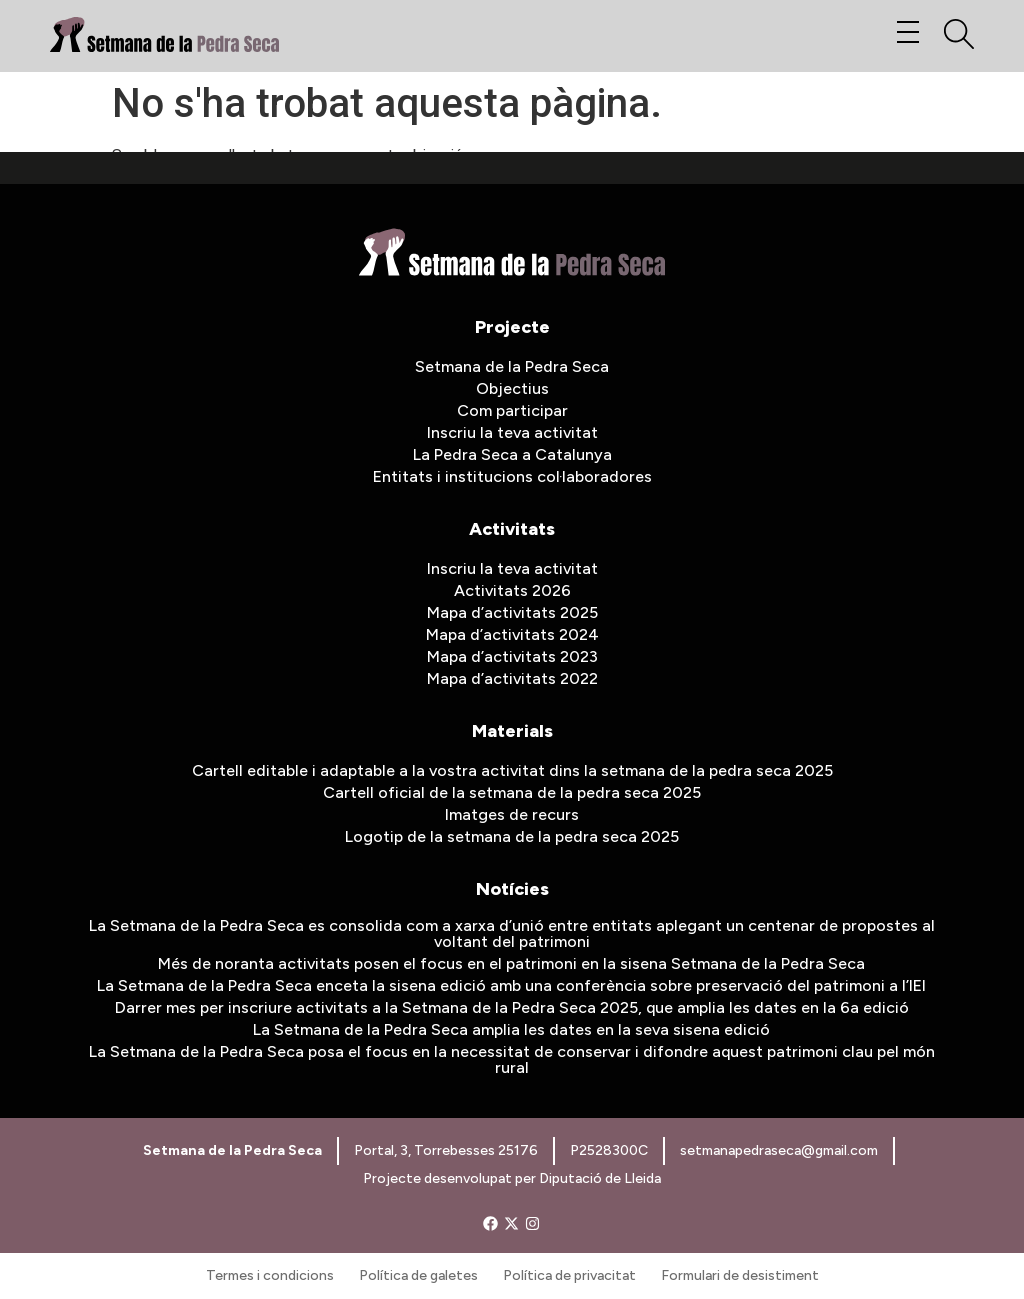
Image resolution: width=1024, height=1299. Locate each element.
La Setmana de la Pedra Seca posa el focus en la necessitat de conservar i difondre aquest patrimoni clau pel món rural (512, 1059)
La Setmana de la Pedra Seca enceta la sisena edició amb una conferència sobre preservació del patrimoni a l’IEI (511, 985)
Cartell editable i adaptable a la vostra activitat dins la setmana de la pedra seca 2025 (512, 770)
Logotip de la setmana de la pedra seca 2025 (512, 836)
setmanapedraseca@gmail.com (779, 1150)
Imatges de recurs (512, 814)
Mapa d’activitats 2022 (512, 678)
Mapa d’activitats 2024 (512, 634)
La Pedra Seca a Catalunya (512, 454)
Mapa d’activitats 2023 (512, 656)
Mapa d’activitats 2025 (512, 612)
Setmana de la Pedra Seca (512, 366)
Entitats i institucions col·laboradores (512, 476)
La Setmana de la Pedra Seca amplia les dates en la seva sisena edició (511, 1029)
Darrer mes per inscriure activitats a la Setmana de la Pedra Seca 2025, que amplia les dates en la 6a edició (512, 1007)
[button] (907, 33)
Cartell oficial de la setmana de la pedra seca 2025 (512, 792)
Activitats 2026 (512, 590)
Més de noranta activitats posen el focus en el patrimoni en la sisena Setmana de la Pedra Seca (511, 963)
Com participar (512, 410)
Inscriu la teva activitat (512, 432)
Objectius (512, 388)
